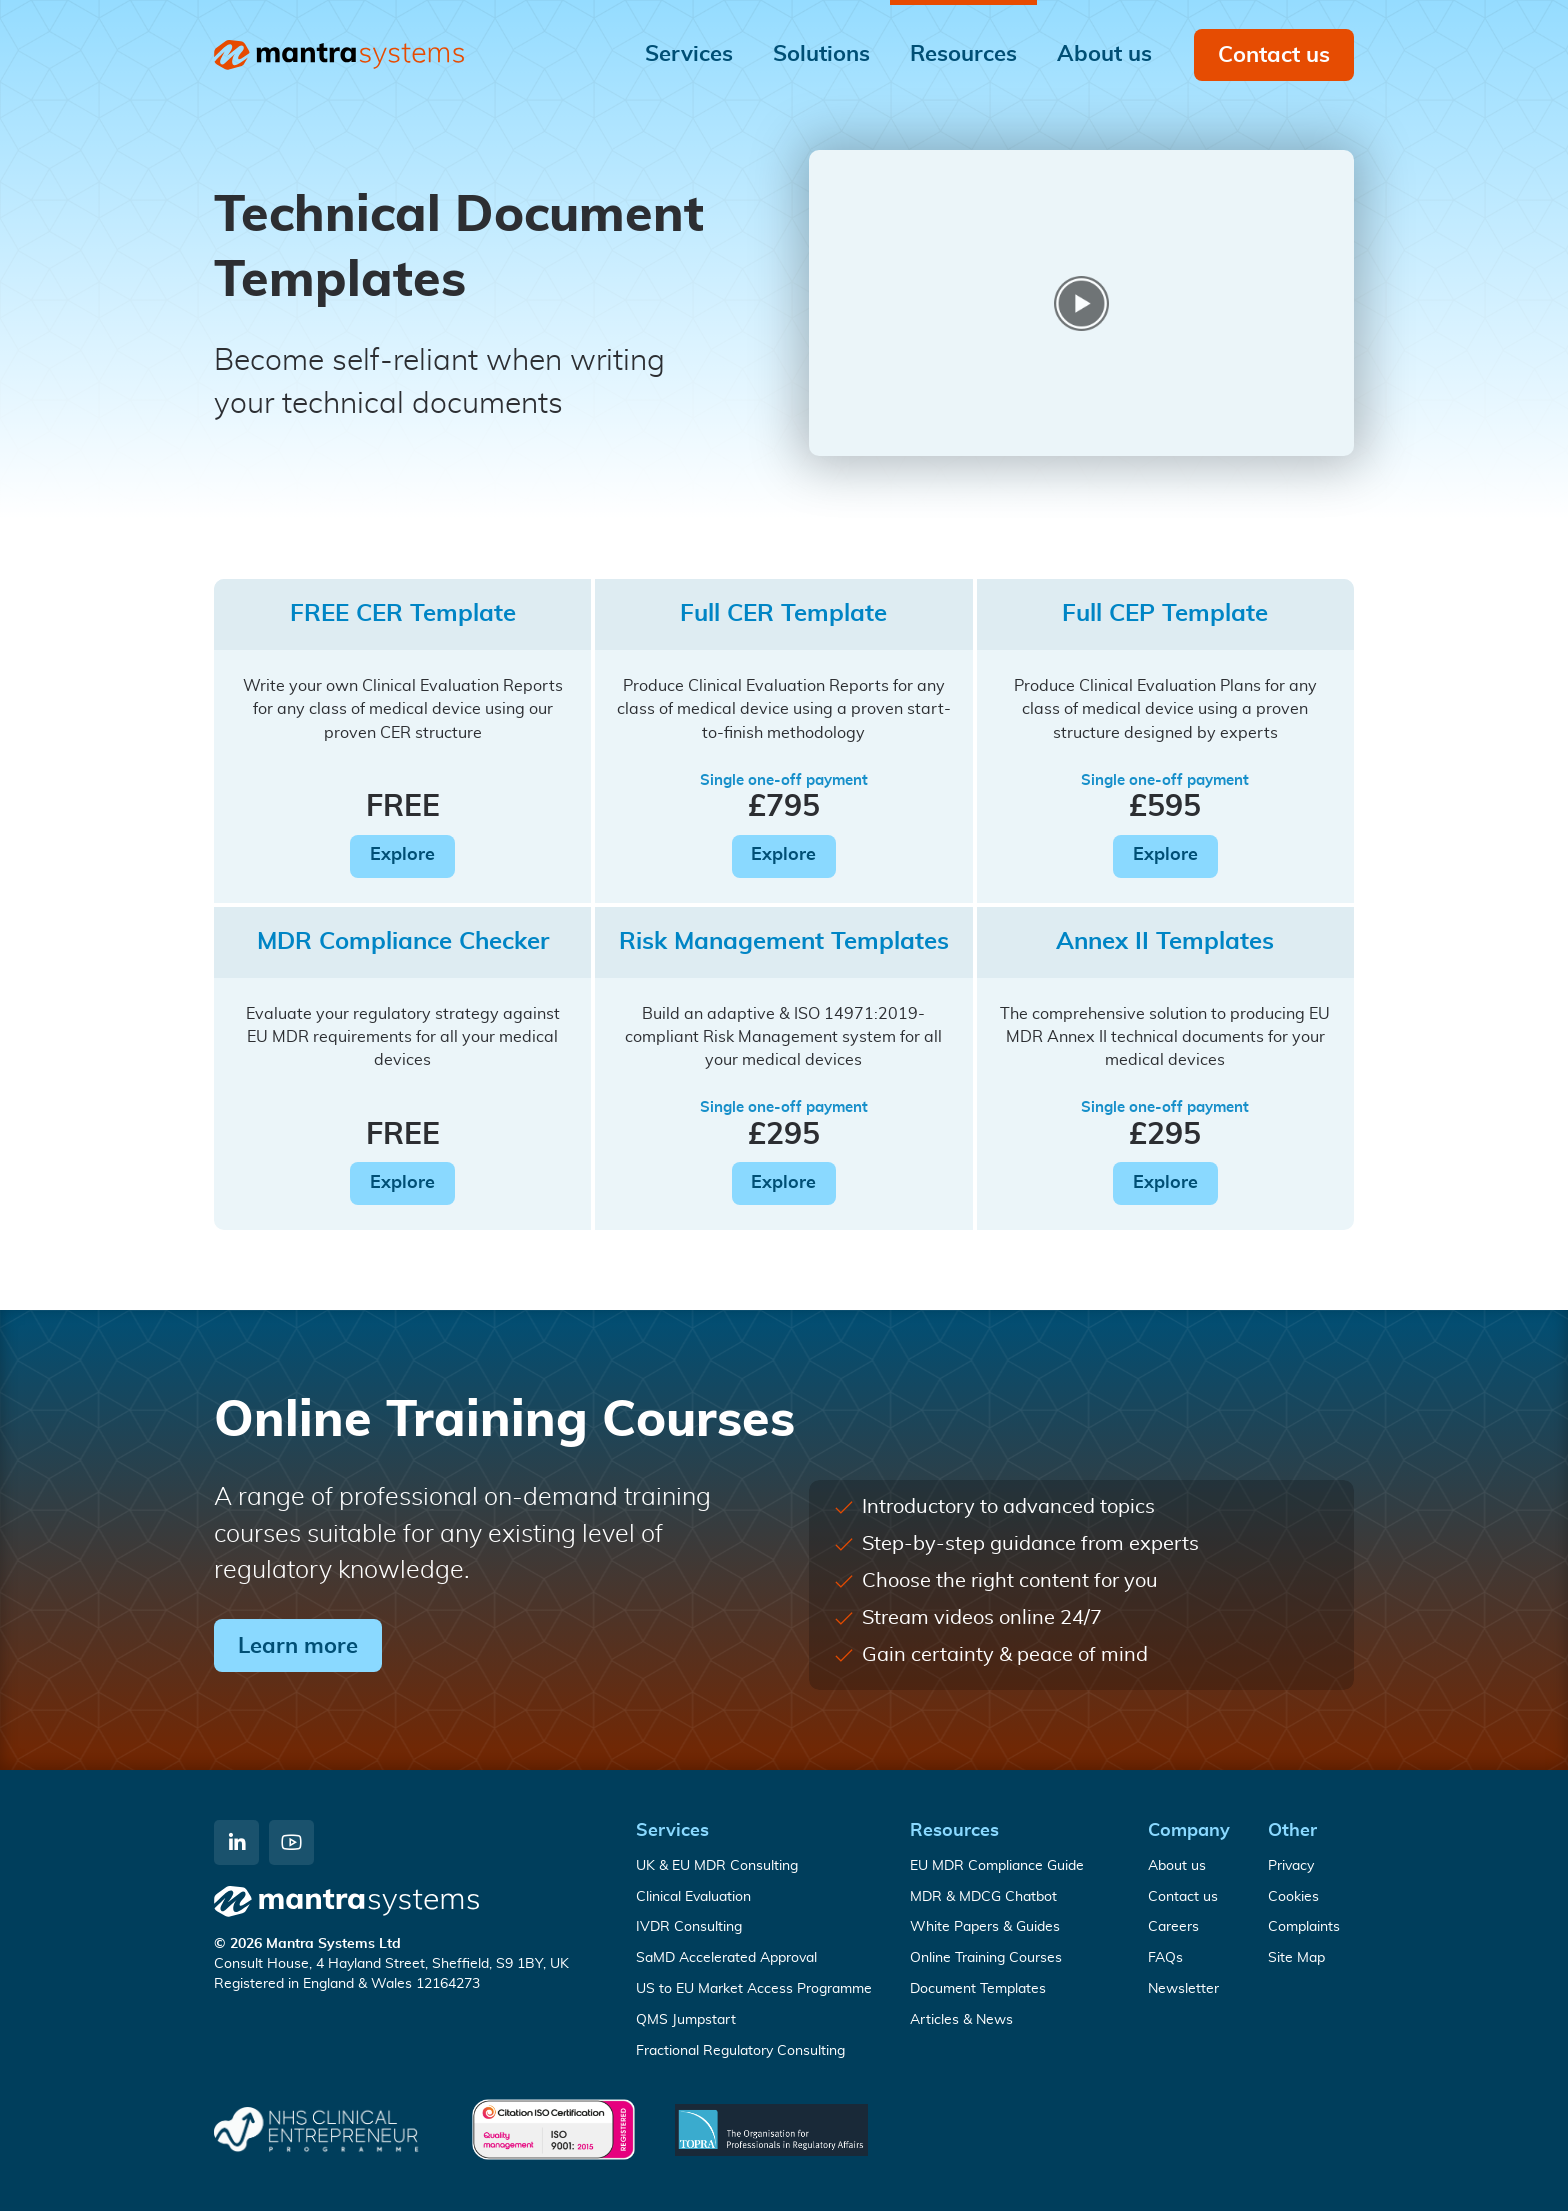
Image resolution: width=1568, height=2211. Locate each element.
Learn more (298, 1646)
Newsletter (1183, 1989)
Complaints (1304, 1927)
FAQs (1165, 1958)
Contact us (1274, 55)
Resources (954, 1831)
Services (672, 1831)
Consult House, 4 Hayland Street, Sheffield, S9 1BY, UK (391, 1964)
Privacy (1291, 1866)
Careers (1173, 1927)
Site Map (1296, 1958)
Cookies (1293, 1897)
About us (1177, 1866)
